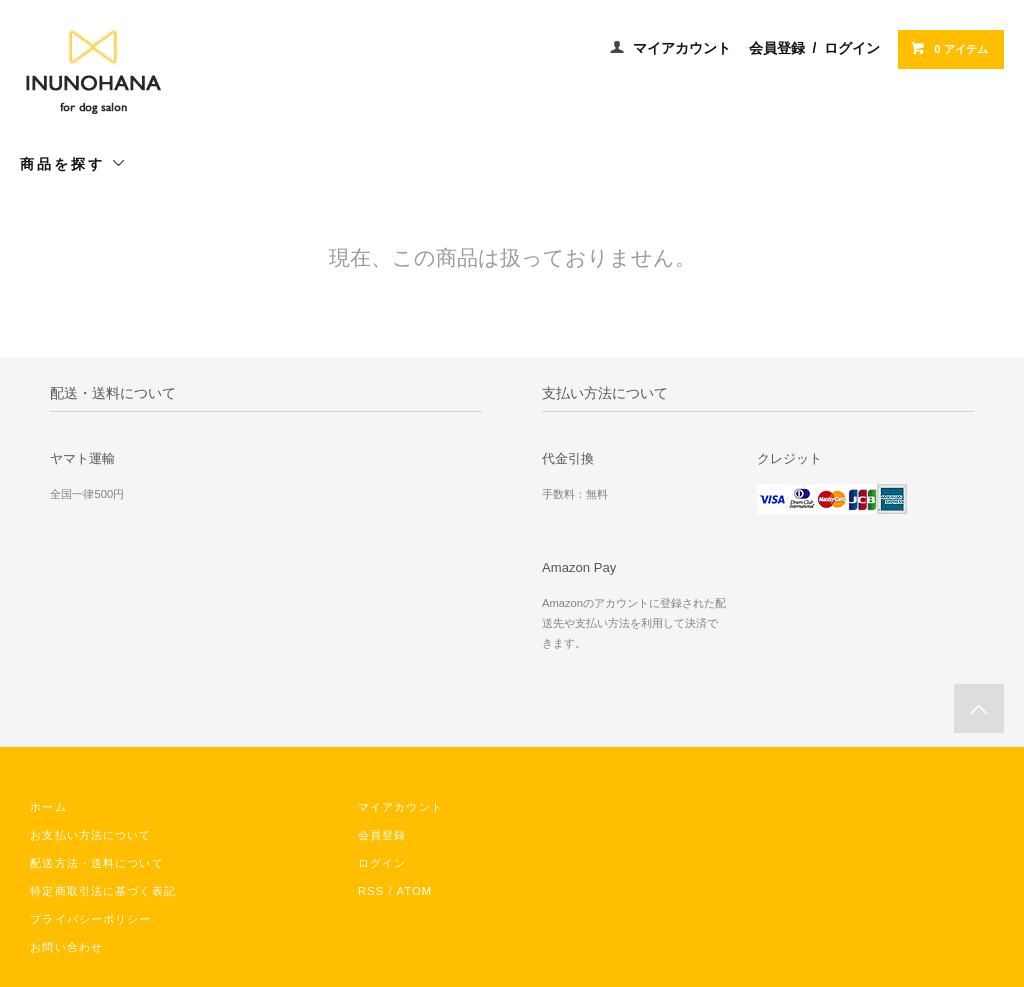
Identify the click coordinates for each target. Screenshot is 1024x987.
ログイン (852, 48)
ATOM (414, 891)
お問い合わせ (66, 947)
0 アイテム (948, 48)
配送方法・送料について (96, 863)
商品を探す (73, 163)
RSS (371, 891)
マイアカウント (682, 48)
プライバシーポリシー (90, 919)
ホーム (48, 807)
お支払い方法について (90, 835)
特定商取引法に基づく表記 (102, 891)
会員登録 (777, 48)
